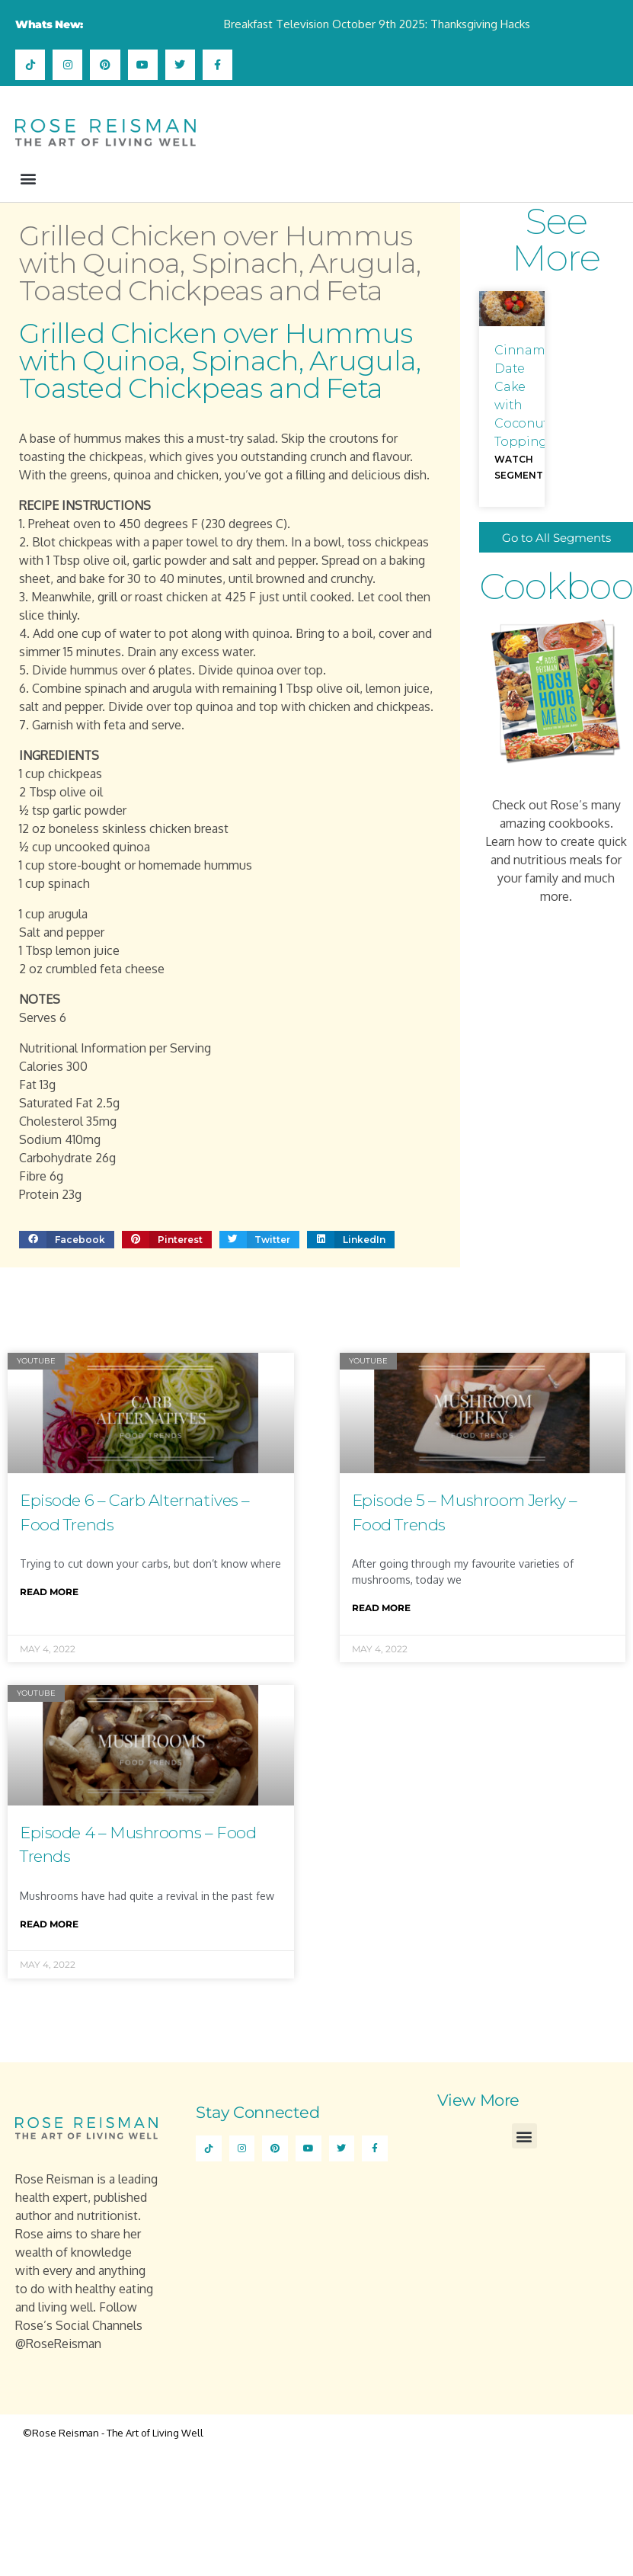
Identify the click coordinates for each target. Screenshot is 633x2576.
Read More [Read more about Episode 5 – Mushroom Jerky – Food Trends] (381, 1607)
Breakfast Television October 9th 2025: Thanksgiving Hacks (377, 24)
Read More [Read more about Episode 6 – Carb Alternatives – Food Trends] (49, 1591)
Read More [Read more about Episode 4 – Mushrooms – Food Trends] (49, 1924)
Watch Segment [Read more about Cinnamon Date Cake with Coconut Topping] (518, 467)
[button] (27, 178)
